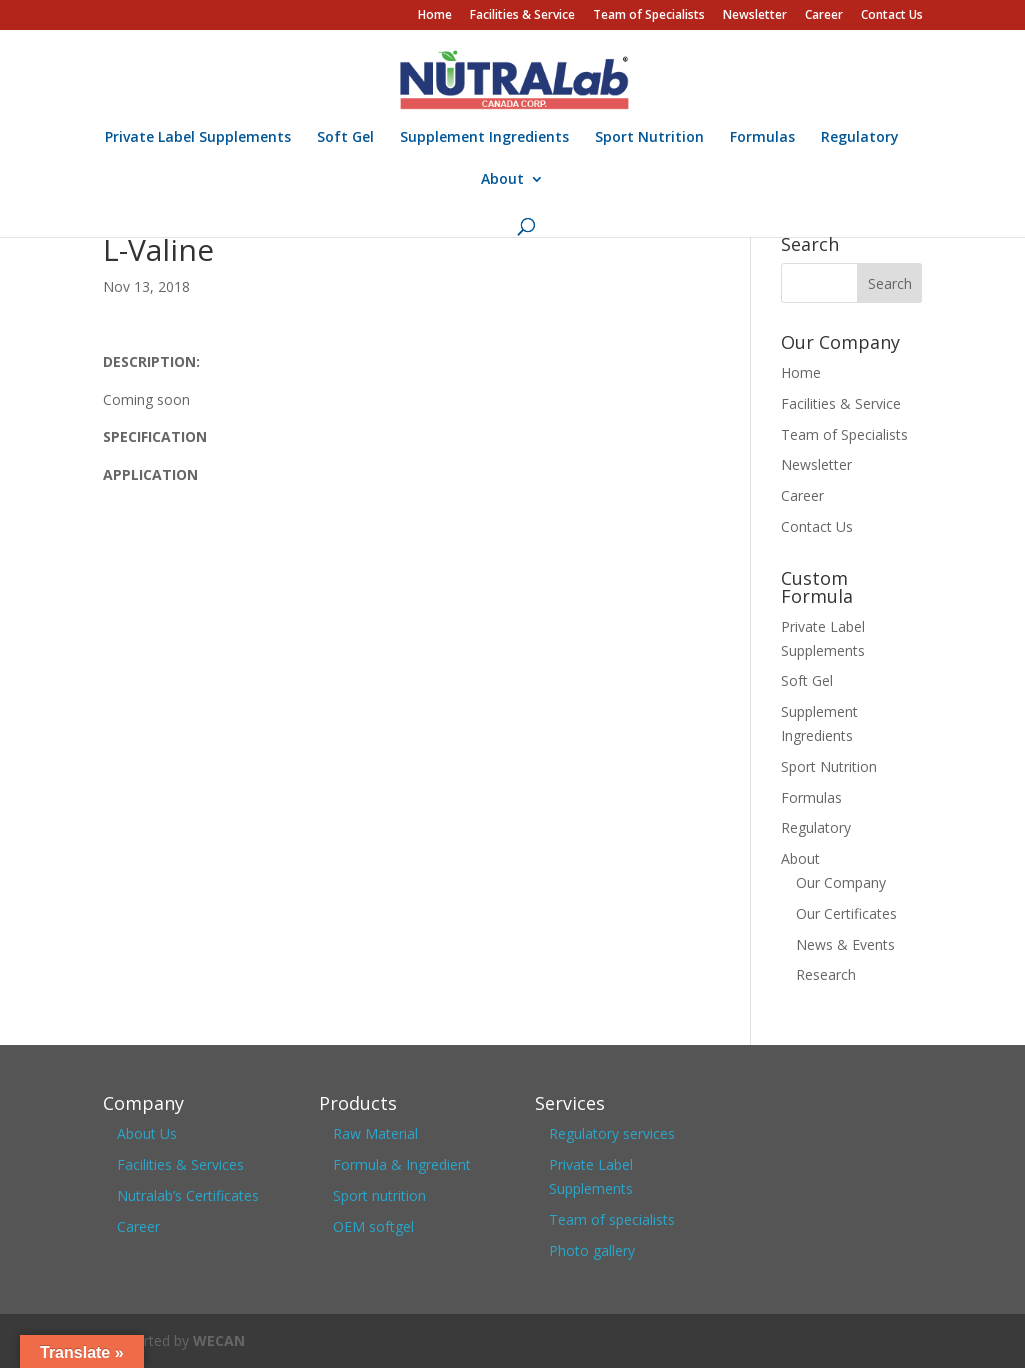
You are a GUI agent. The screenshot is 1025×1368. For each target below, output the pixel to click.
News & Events (845, 944)
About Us (147, 1133)
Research (826, 974)
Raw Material (375, 1133)
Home (435, 16)
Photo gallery (592, 1250)
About (502, 180)
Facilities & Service (522, 16)
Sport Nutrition (649, 138)
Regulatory (860, 138)
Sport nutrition (379, 1195)
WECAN (219, 1340)
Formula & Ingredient (402, 1164)
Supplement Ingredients (484, 138)
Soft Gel (345, 138)
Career (824, 16)
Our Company (841, 882)
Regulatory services (612, 1133)
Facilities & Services (180, 1164)
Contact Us (892, 16)
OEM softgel (373, 1226)
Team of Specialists (649, 16)
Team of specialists (612, 1219)
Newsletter (755, 16)
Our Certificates (846, 913)
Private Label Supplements (198, 138)
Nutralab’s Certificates (188, 1195)
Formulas (762, 138)
